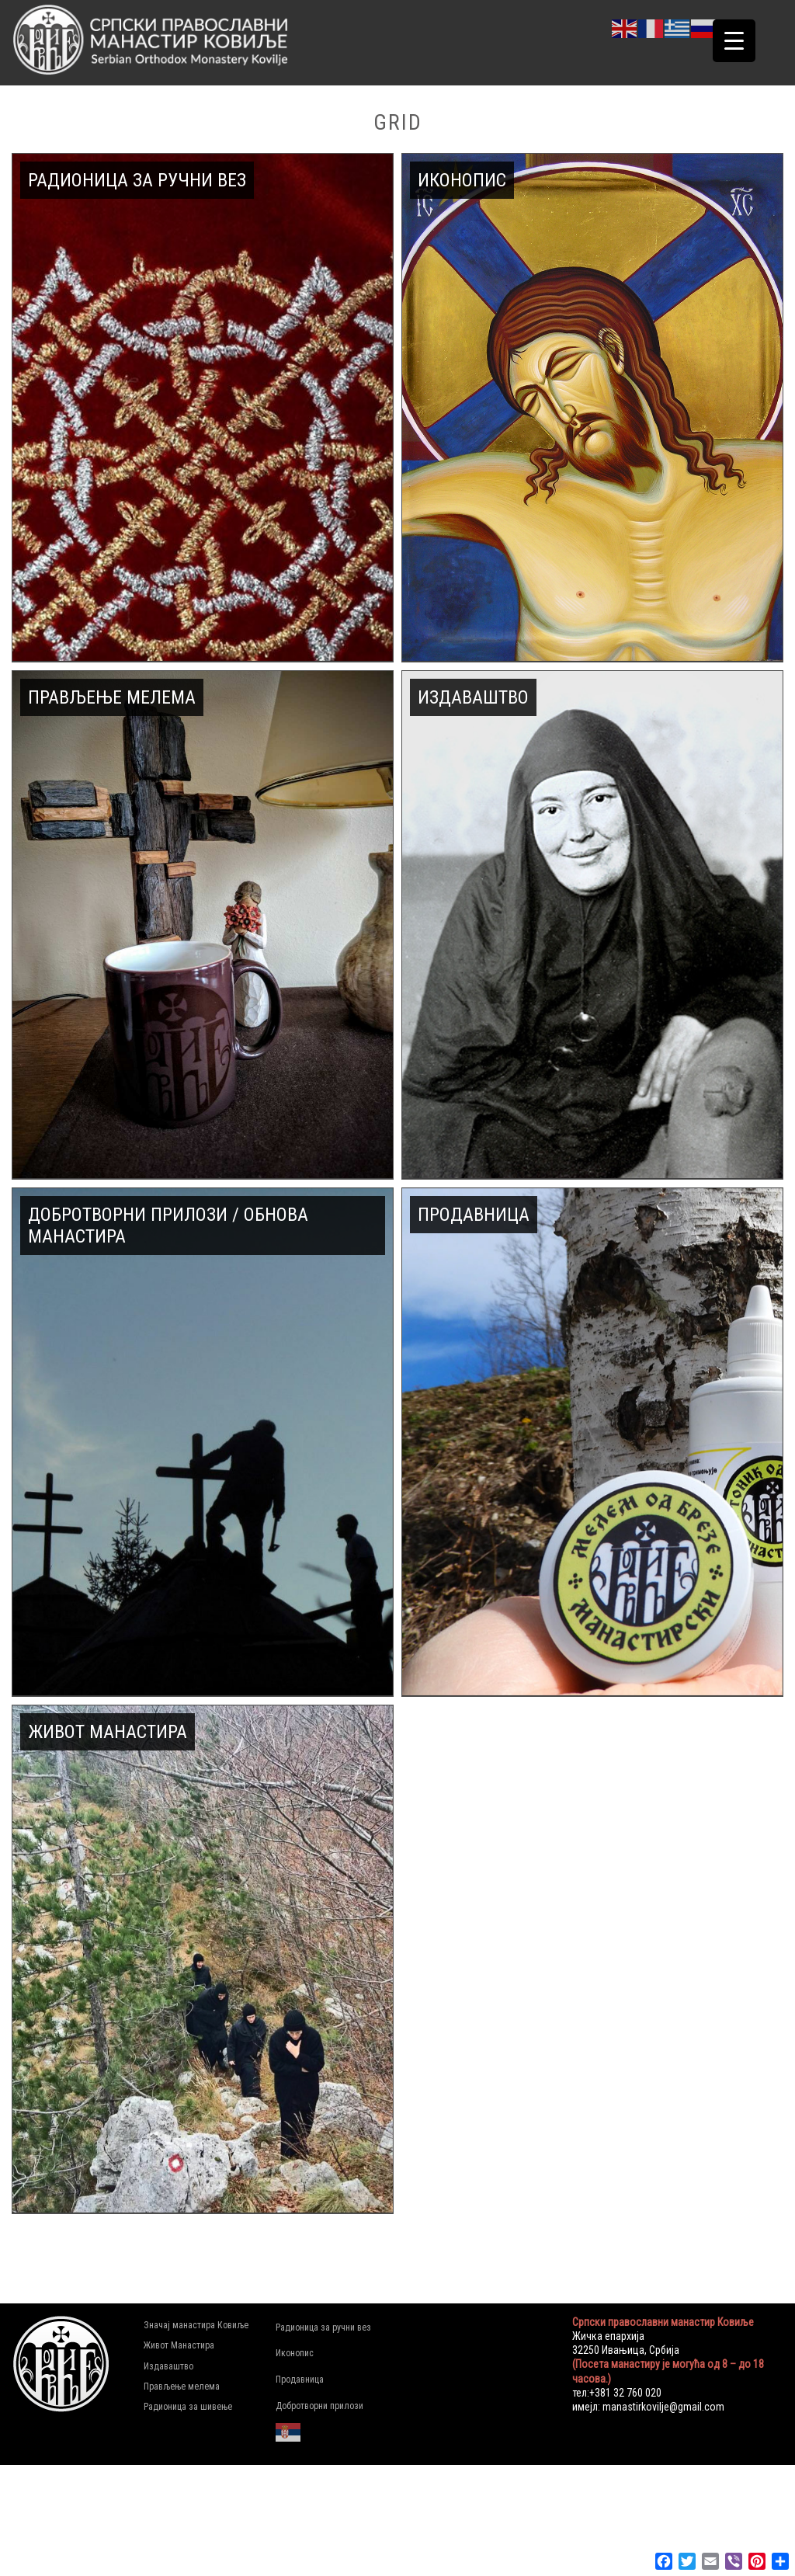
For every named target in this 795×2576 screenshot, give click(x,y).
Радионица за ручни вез (323, 2327)
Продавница (300, 2379)
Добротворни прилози (319, 2405)
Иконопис (295, 2353)
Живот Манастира (179, 2345)
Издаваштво (168, 2366)
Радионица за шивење (188, 2406)
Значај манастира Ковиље (196, 2325)
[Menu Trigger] (734, 40)
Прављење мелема (182, 2386)
